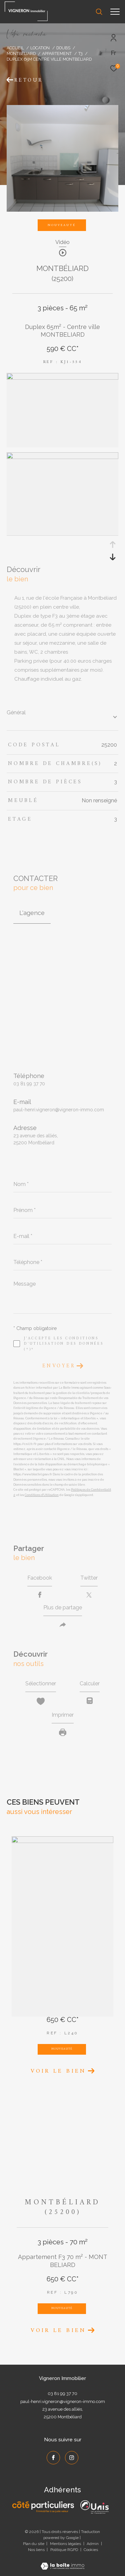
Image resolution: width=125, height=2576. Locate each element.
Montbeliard (21, 53)
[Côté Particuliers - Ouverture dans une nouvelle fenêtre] (43, 2507)
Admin (93, 2543)
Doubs (63, 47)
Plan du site (34, 2543)
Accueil (15, 47)
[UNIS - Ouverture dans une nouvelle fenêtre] (94, 2507)
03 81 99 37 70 (29, 1083)
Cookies (91, 2550)
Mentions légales (66, 2543)
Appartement (57, 53)
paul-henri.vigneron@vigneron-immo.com (58, 1109)
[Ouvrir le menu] (115, 11)
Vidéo (62, 242)
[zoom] (62, 378)
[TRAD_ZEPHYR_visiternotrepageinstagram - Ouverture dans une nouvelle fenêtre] (71, 2457)
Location (40, 47)
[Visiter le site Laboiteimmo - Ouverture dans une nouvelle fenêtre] (62, 2562)
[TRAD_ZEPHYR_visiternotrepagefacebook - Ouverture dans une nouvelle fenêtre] (53, 2457)
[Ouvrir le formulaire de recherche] (99, 11)
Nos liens (37, 2549)
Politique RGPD (64, 2549)
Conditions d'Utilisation (42, 1495)
